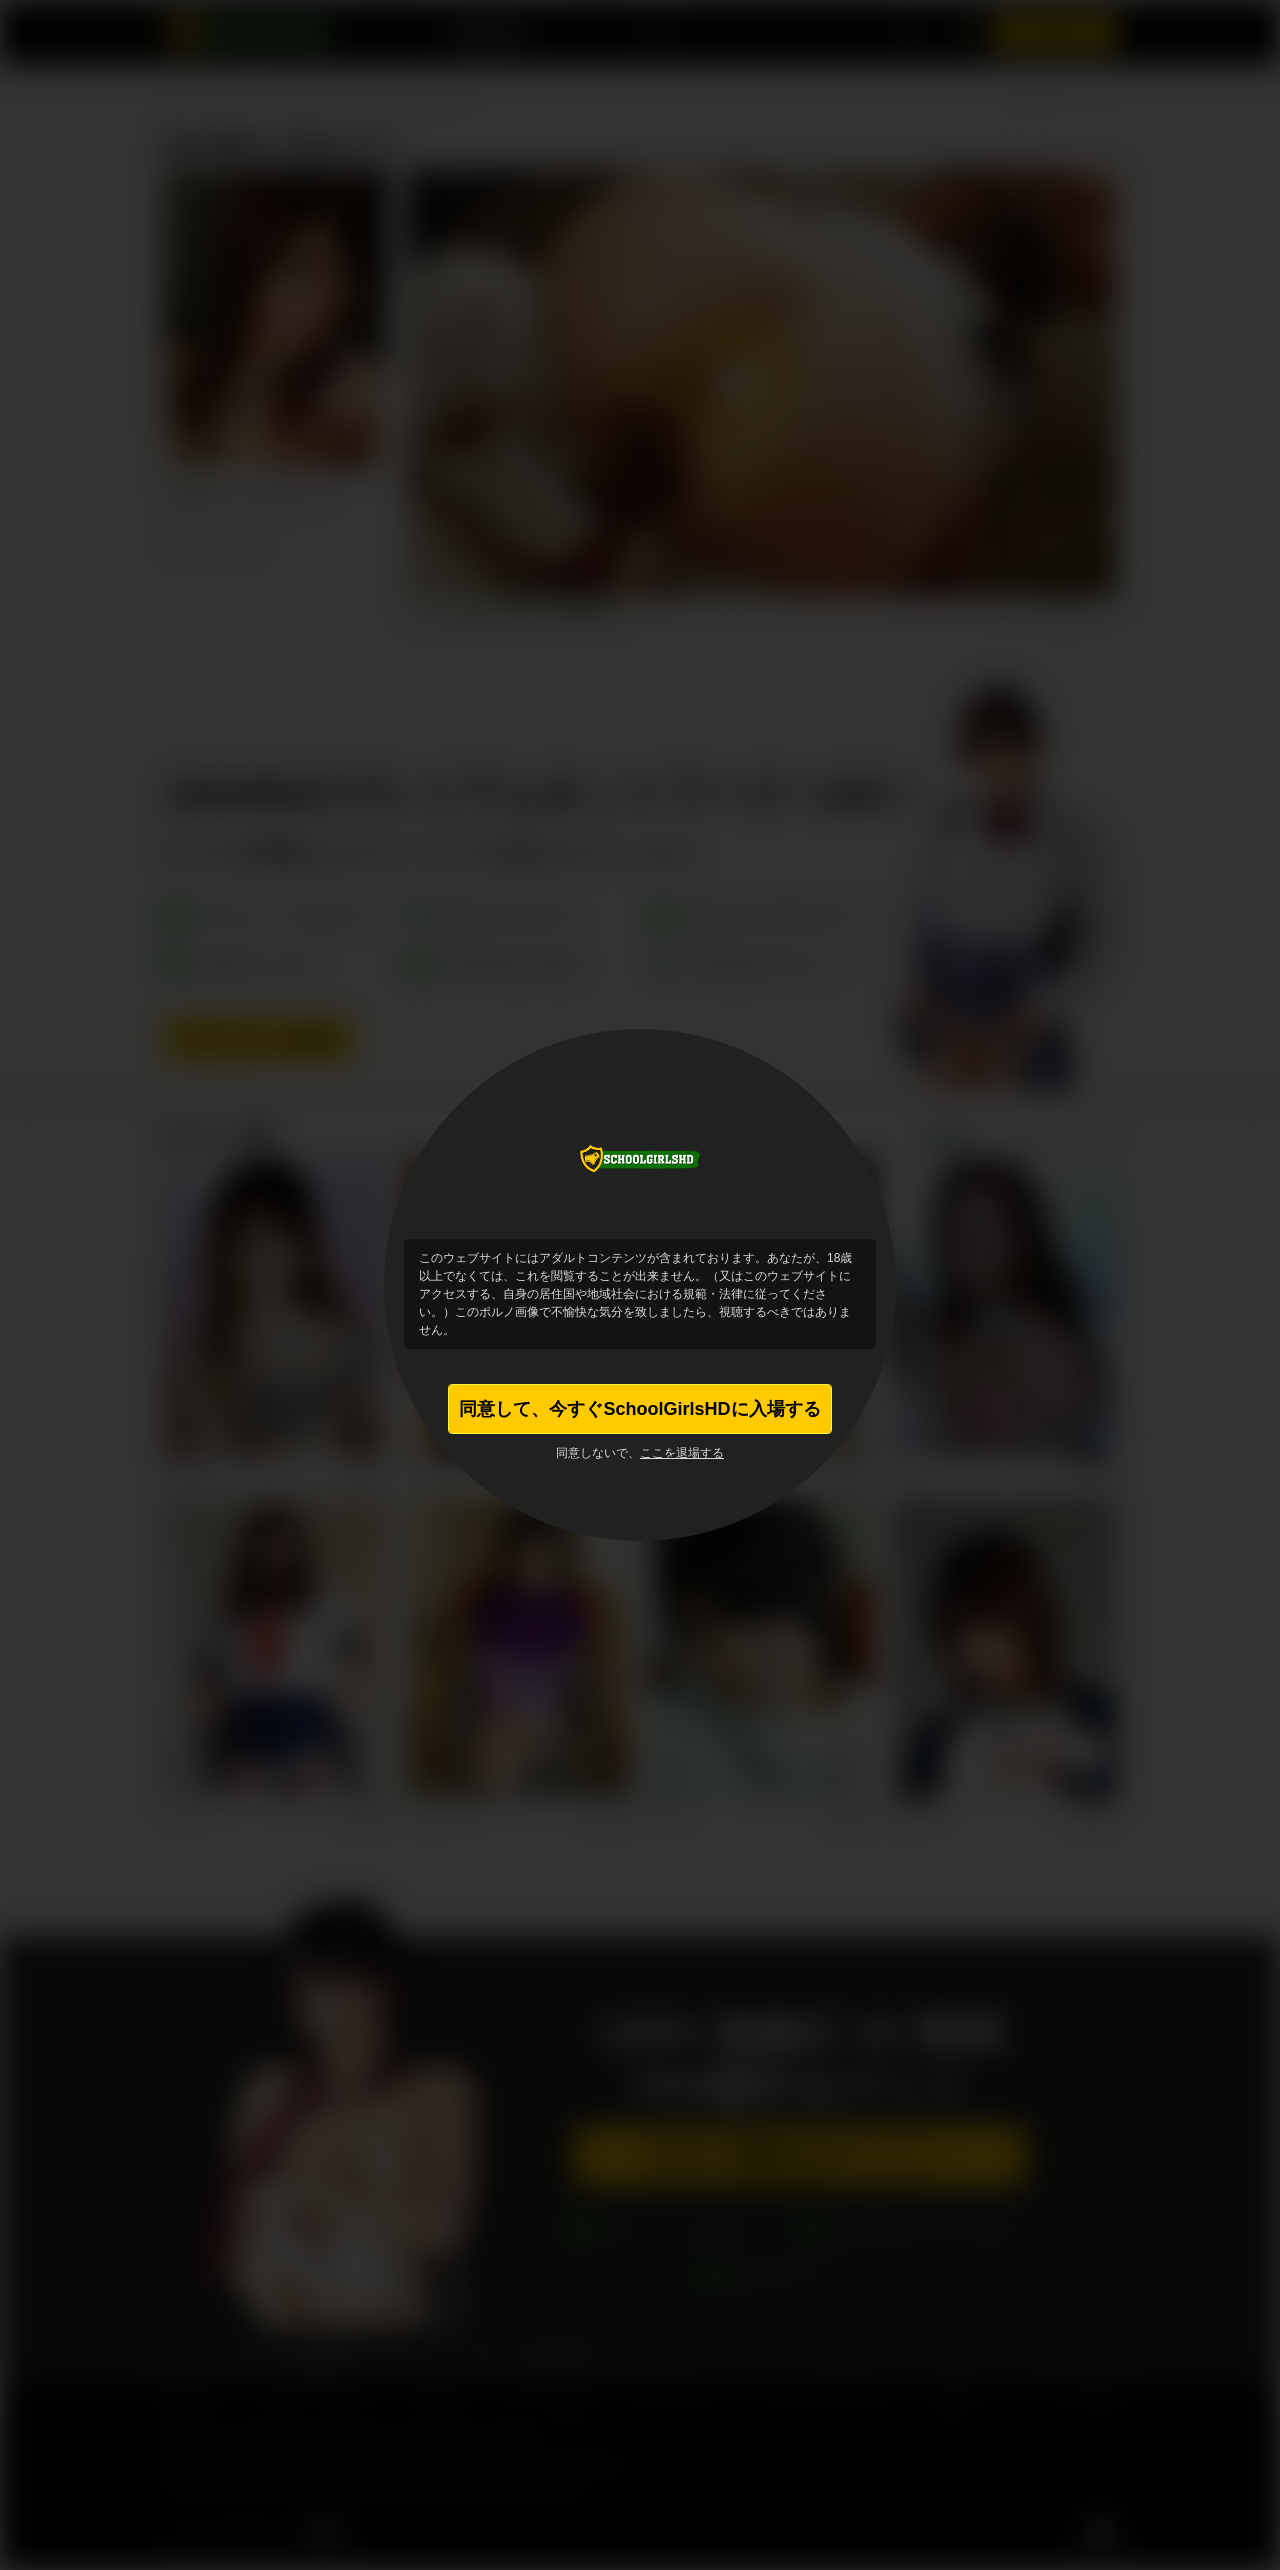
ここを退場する (682, 1453)
